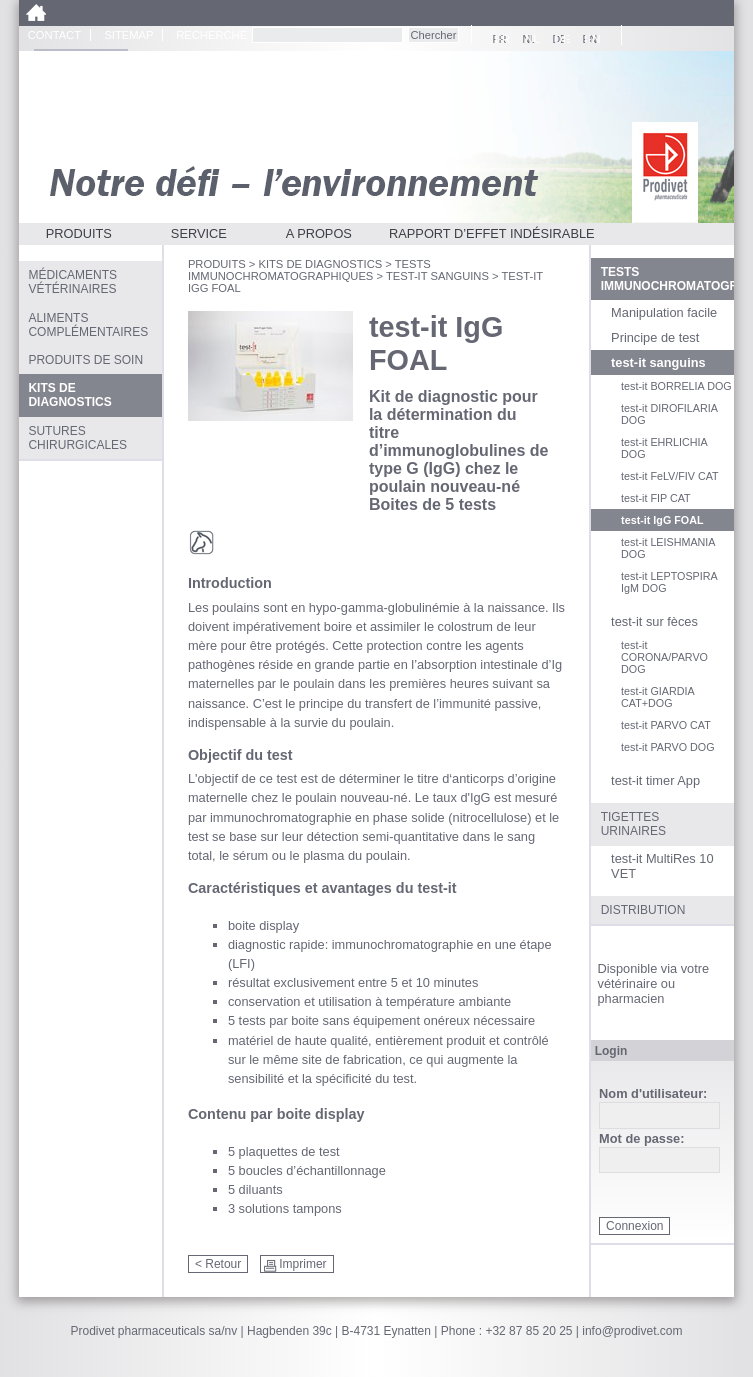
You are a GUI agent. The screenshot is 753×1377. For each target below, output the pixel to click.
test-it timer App (655, 780)
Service (199, 233)
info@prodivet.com (632, 1331)
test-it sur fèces (654, 621)
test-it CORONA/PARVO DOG (664, 657)
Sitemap (128, 35)
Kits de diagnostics (320, 264)
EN (589, 39)
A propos (319, 233)
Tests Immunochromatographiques (309, 270)
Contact (54, 35)
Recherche (211, 35)
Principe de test (655, 337)
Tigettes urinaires (633, 824)
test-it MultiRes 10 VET (662, 866)
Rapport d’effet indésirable (492, 233)
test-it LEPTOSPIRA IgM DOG (669, 582)
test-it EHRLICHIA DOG (664, 448)
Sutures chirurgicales (77, 438)
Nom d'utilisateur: (653, 1094)
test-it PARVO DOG (667, 747)
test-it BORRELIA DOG (676, 386)
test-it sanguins (437, 276)
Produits (79, 233)
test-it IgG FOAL (662, 520)
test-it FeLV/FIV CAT (670, 476)
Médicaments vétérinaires (72, 282)
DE (559, 39)
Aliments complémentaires (88, 325)
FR (499, 39)
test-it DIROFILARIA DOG (669, 414)
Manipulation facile (664, 312)
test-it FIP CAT (656, 498)
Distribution (643, 910)
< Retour (218, 1264)
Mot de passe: (641, 1139)
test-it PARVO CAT (666, 725)
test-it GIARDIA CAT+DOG (657, 697)
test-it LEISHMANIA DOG (668, 548)
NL (529, 39)
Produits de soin (85, 360)
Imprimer (302, 1264)
